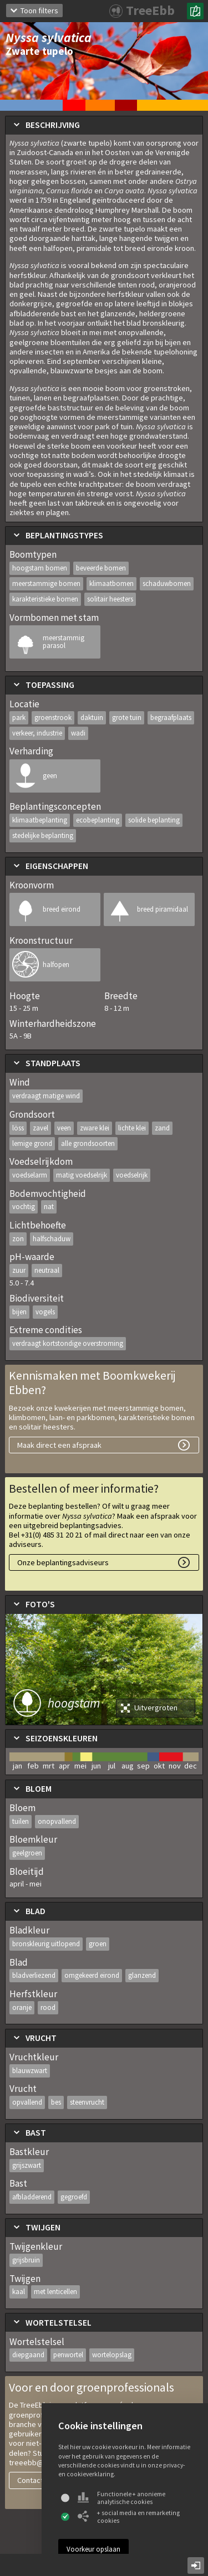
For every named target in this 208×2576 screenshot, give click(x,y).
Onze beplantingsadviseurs (63, 1562)
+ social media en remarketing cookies (129, 2516)
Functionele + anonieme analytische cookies (121, 2498)
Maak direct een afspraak (59, 1445)
